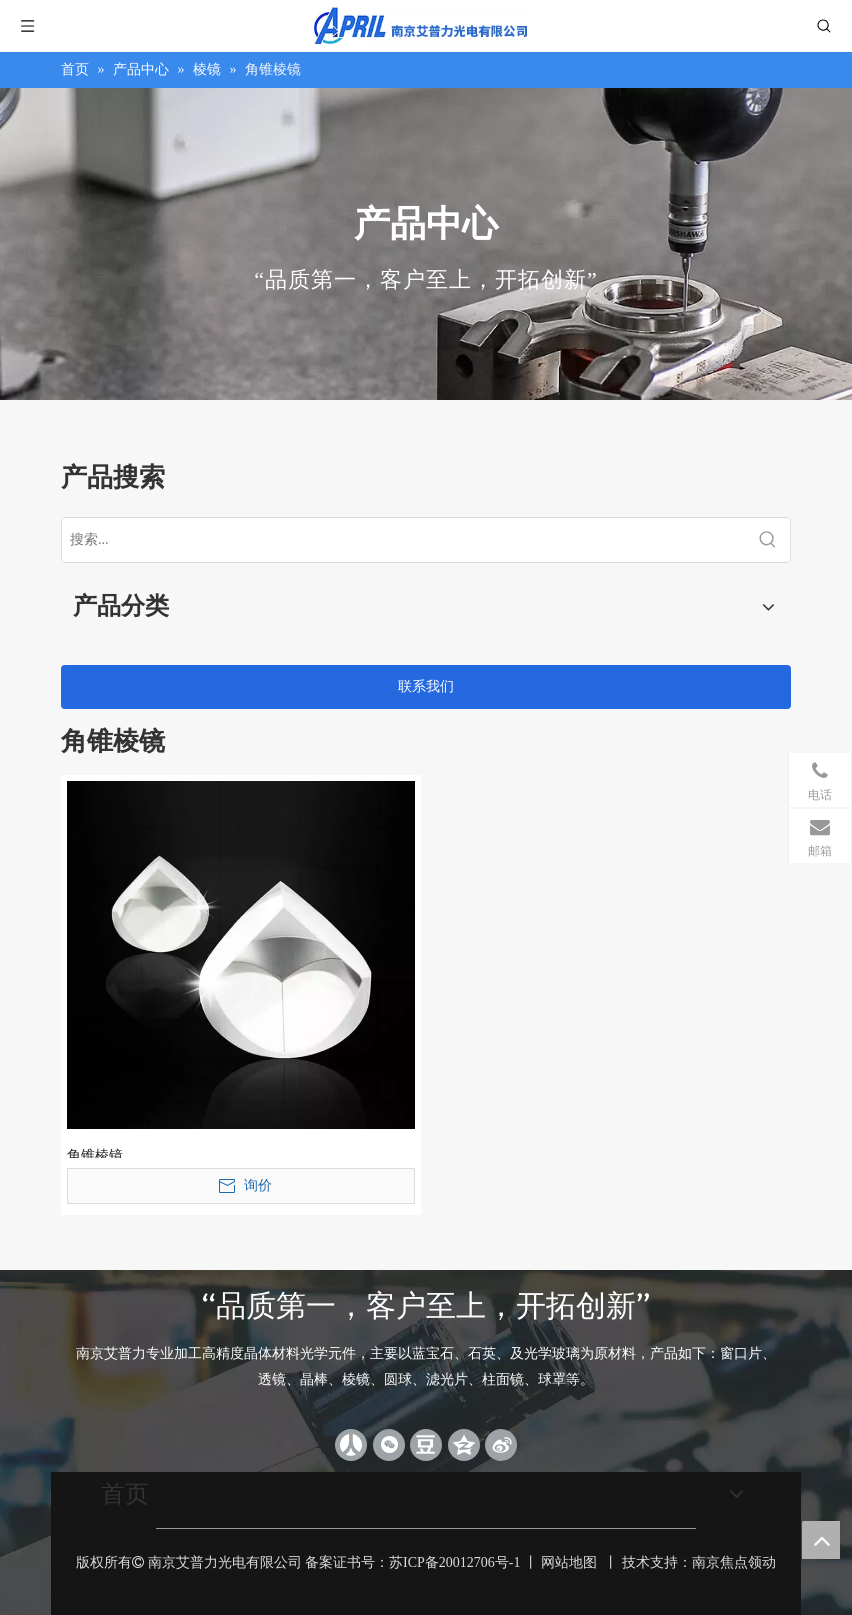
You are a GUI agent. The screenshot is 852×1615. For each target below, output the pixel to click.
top (821, 1540)
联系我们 (426, 686)
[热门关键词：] (768, 540)
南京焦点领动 (734, 1562)
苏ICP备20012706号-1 (454, 1562)
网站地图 (569, 1562)
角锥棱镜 (95, 1153)
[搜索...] (404, 540)
